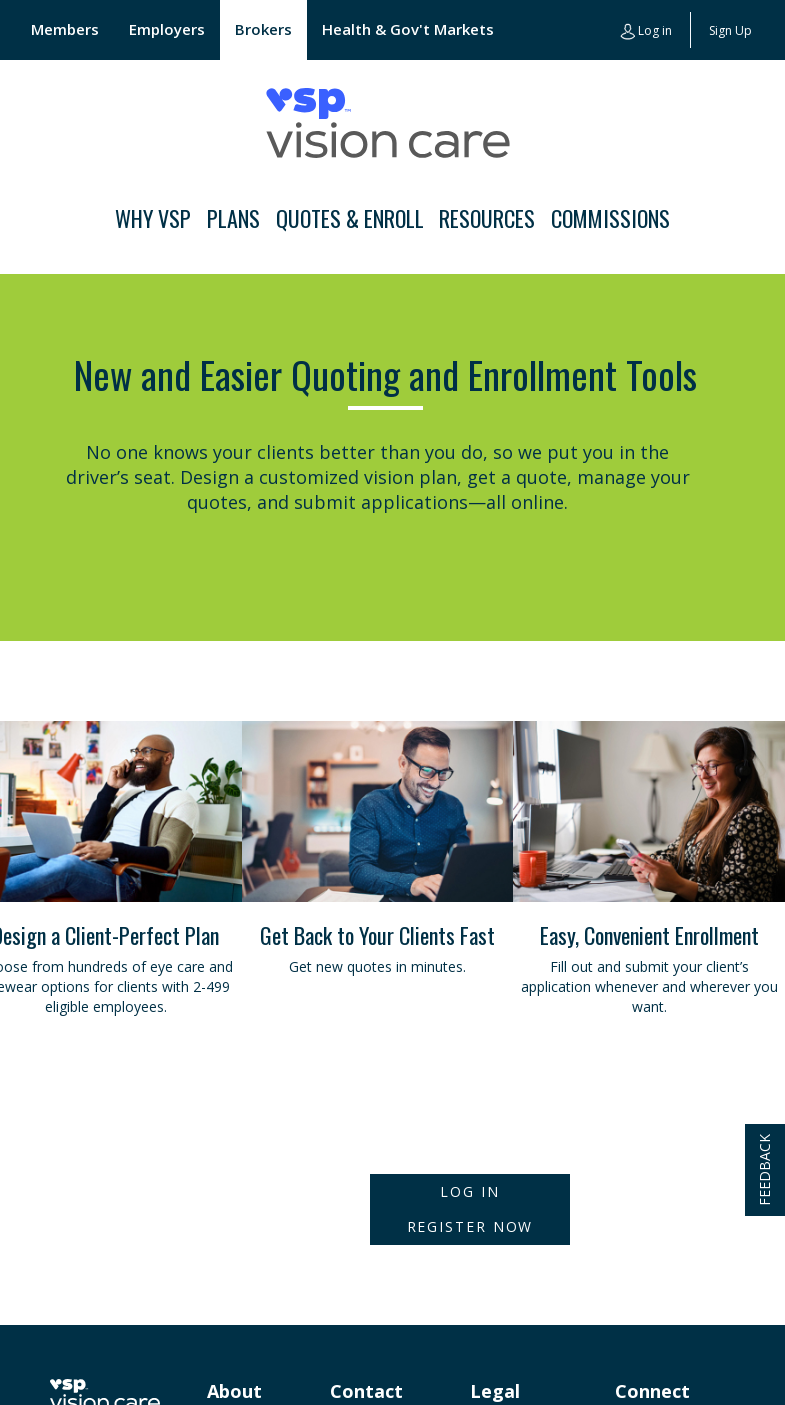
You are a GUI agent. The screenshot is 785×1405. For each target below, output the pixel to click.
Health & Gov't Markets (408, 29)
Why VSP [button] (153, 218)
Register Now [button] (470, 1226)
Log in (646, 31)
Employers (167, 29)
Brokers (263, 29)
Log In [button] (469, 1191)
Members (65, 29)
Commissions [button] (610, 218)
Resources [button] (487, 218)
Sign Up (730, 30)
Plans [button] (233, 218)
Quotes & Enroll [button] (350, 218)
